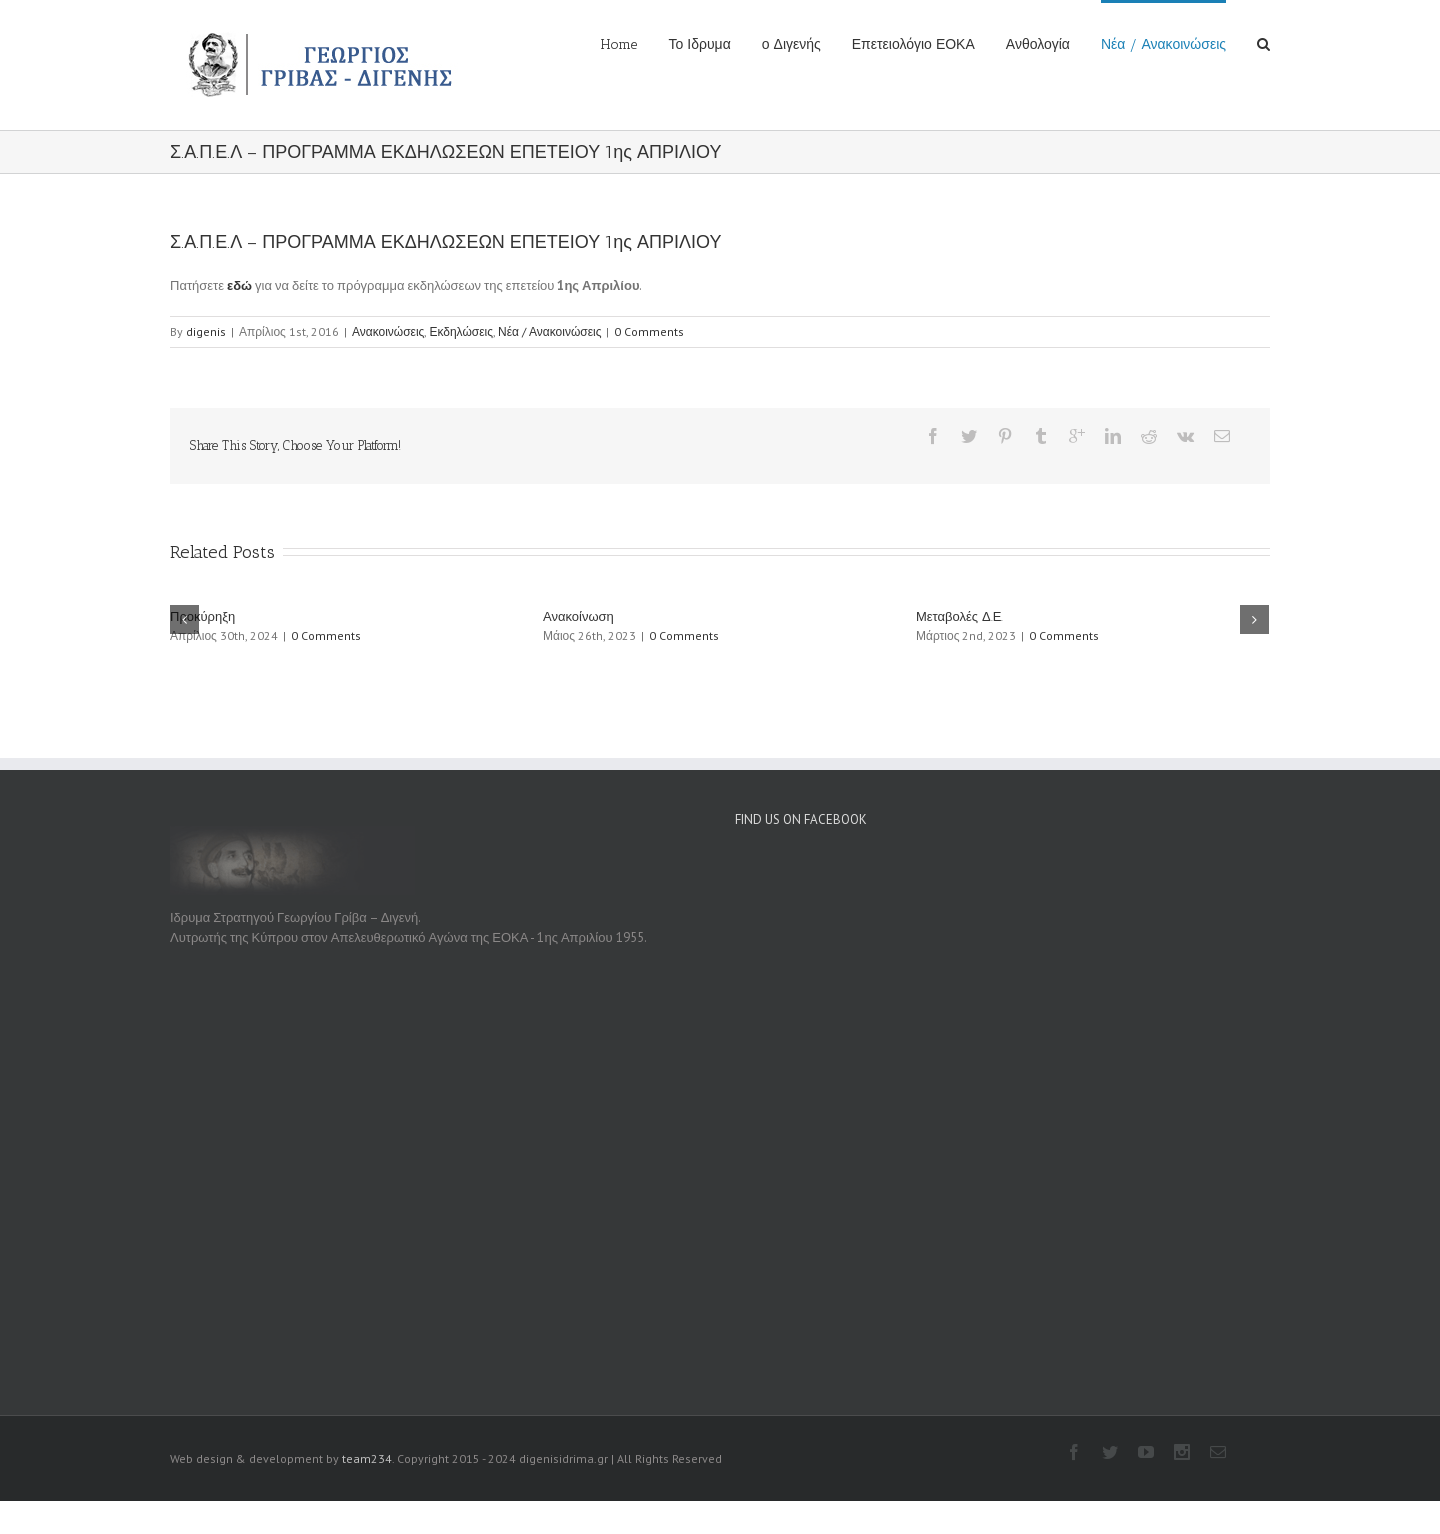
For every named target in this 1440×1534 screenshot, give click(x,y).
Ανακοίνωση (578, 616)
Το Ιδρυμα (699, 44)
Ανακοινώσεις (388, 331)
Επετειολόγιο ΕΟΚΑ (913, 44)
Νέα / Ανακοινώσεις (1163, 44)
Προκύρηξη (202, 616)
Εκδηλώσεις (461, 331)
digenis (206, 331)
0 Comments (649, 331)
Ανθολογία (1038, 44)
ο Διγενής (791, 44)
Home (619, 44)
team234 (367, 1458)
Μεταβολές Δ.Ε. (959, 616)
